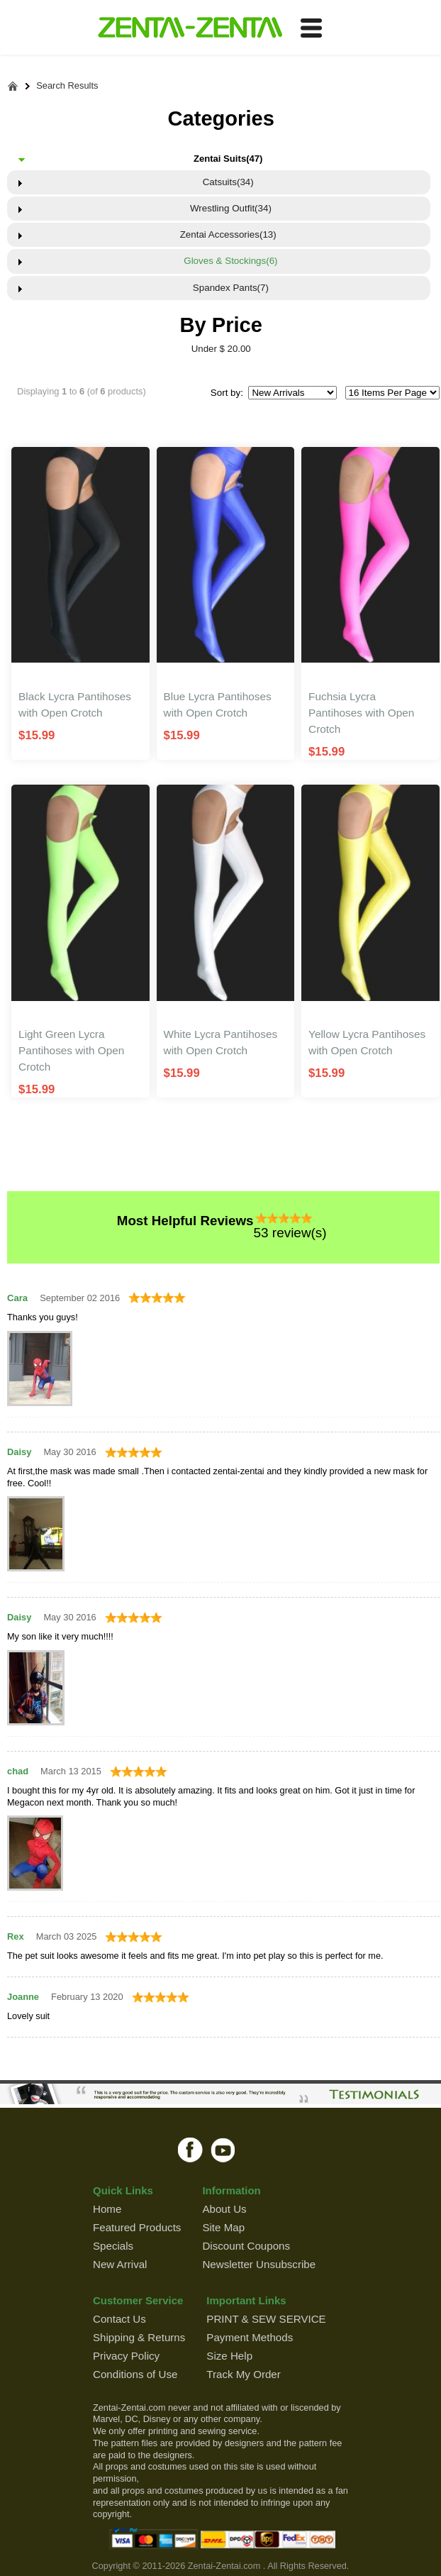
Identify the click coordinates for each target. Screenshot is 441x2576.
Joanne (23, 1996)
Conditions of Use (135, 2374)
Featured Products (137, 2227)
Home (107, 2209)
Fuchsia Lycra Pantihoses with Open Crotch (361, 712)
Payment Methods (249, 2337)
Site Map (223, 2227)
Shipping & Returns (139, 2337)
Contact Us (119, 2319)
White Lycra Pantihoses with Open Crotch (221, 1042)
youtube (224, 2149)
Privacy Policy (126, 2356)
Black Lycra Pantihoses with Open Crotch (74, 704)
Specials (113, 2246)
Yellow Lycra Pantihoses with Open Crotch (366, 1042)
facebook (190, 2149)
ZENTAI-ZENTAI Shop (189, 28)
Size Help (229, 2356)
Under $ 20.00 (221, 348)
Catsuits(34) (228, 182)
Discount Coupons (246, 2246)
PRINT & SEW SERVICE (265, 2319)
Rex (15, 1936)
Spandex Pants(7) (228, 287)
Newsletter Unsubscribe (259, 2264)
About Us (224, 2209)
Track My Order (243, 2374)
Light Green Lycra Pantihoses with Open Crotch (71, 1050)
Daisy (19, 1452)
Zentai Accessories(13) (228, 234)
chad (17, 1771)
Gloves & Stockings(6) (228, 260)
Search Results (67, 86)
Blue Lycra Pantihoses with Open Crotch (218, 704)
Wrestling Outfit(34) (227, 208)
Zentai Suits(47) (228, 158)
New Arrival (120, 2264)
